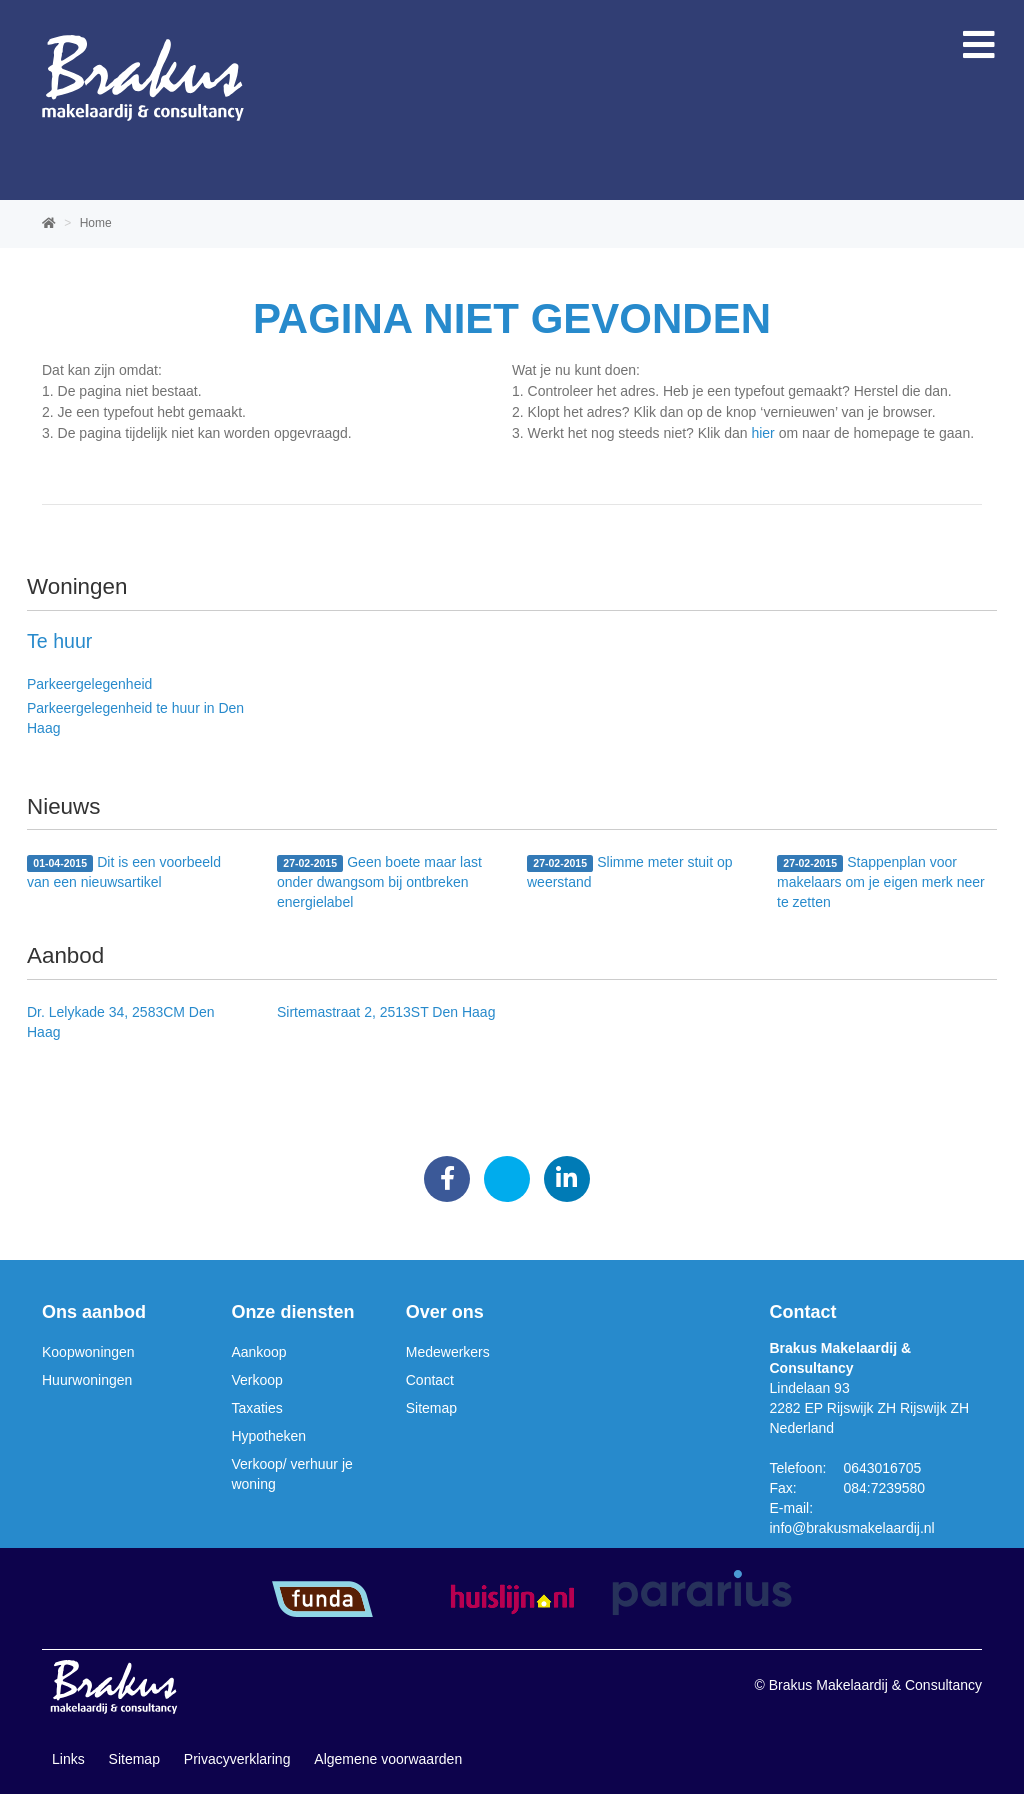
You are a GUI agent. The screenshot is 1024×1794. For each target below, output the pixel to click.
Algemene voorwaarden (388, 1759)
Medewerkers (448, 1352)
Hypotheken (268, 1436)
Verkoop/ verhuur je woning (291, 1474)
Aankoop (258, 1352)
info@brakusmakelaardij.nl (852, 1528)
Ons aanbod (94, 1312)
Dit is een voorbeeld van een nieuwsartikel (124, 872)
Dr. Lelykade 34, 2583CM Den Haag (121, 1022)
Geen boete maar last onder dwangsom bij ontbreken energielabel (379, 882)
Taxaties (256, 1408)
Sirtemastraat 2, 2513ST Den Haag (386, 1012)
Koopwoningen (88, 1352)
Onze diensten (292, 1312)
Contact (430, 1380)
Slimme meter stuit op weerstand (630, 872)
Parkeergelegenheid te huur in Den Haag (135, 718)
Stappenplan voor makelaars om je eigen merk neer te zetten (881, 882)
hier (762, 433)
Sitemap (431, 1408)
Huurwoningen (87, 1380)
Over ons (445, 1312)
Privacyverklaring (237, 1759)
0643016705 (882, 1468)
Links (68, 1759)
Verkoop (256, 1380)
